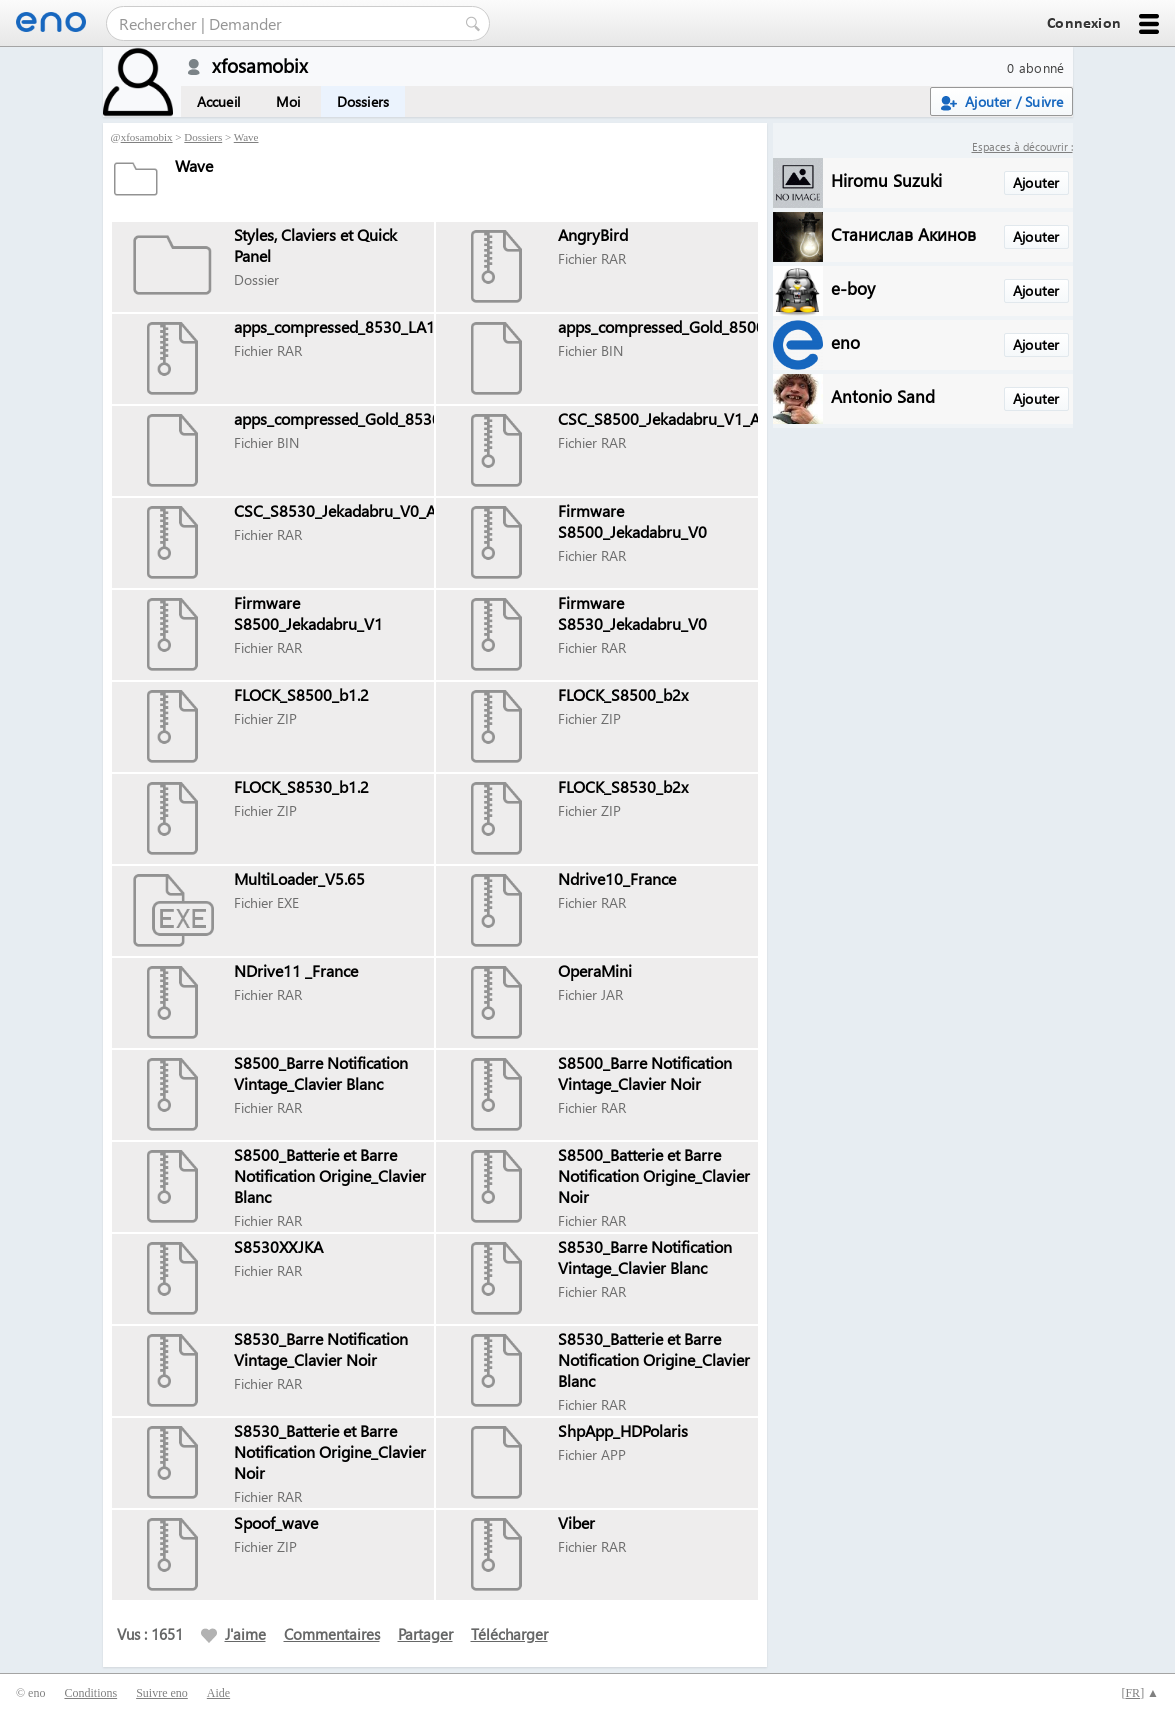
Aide (218, 1693)
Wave (246, 137)
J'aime (233, 1634)
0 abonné (1035, 67)
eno (845, 341)
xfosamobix (147, 137)
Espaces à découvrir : (1022, 146)
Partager (425, 1634)
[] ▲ (1140, 1693)
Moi (288, 101)
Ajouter (1036, 182)
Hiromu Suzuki (886, 179)
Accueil (218, 101)
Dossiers (363, 101)
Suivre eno (162, 1693)
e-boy (853, 287)
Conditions (90, 1693)
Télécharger (509, 1634)
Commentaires (332, 1634)
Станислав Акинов (903, 233)
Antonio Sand (883, 395)
